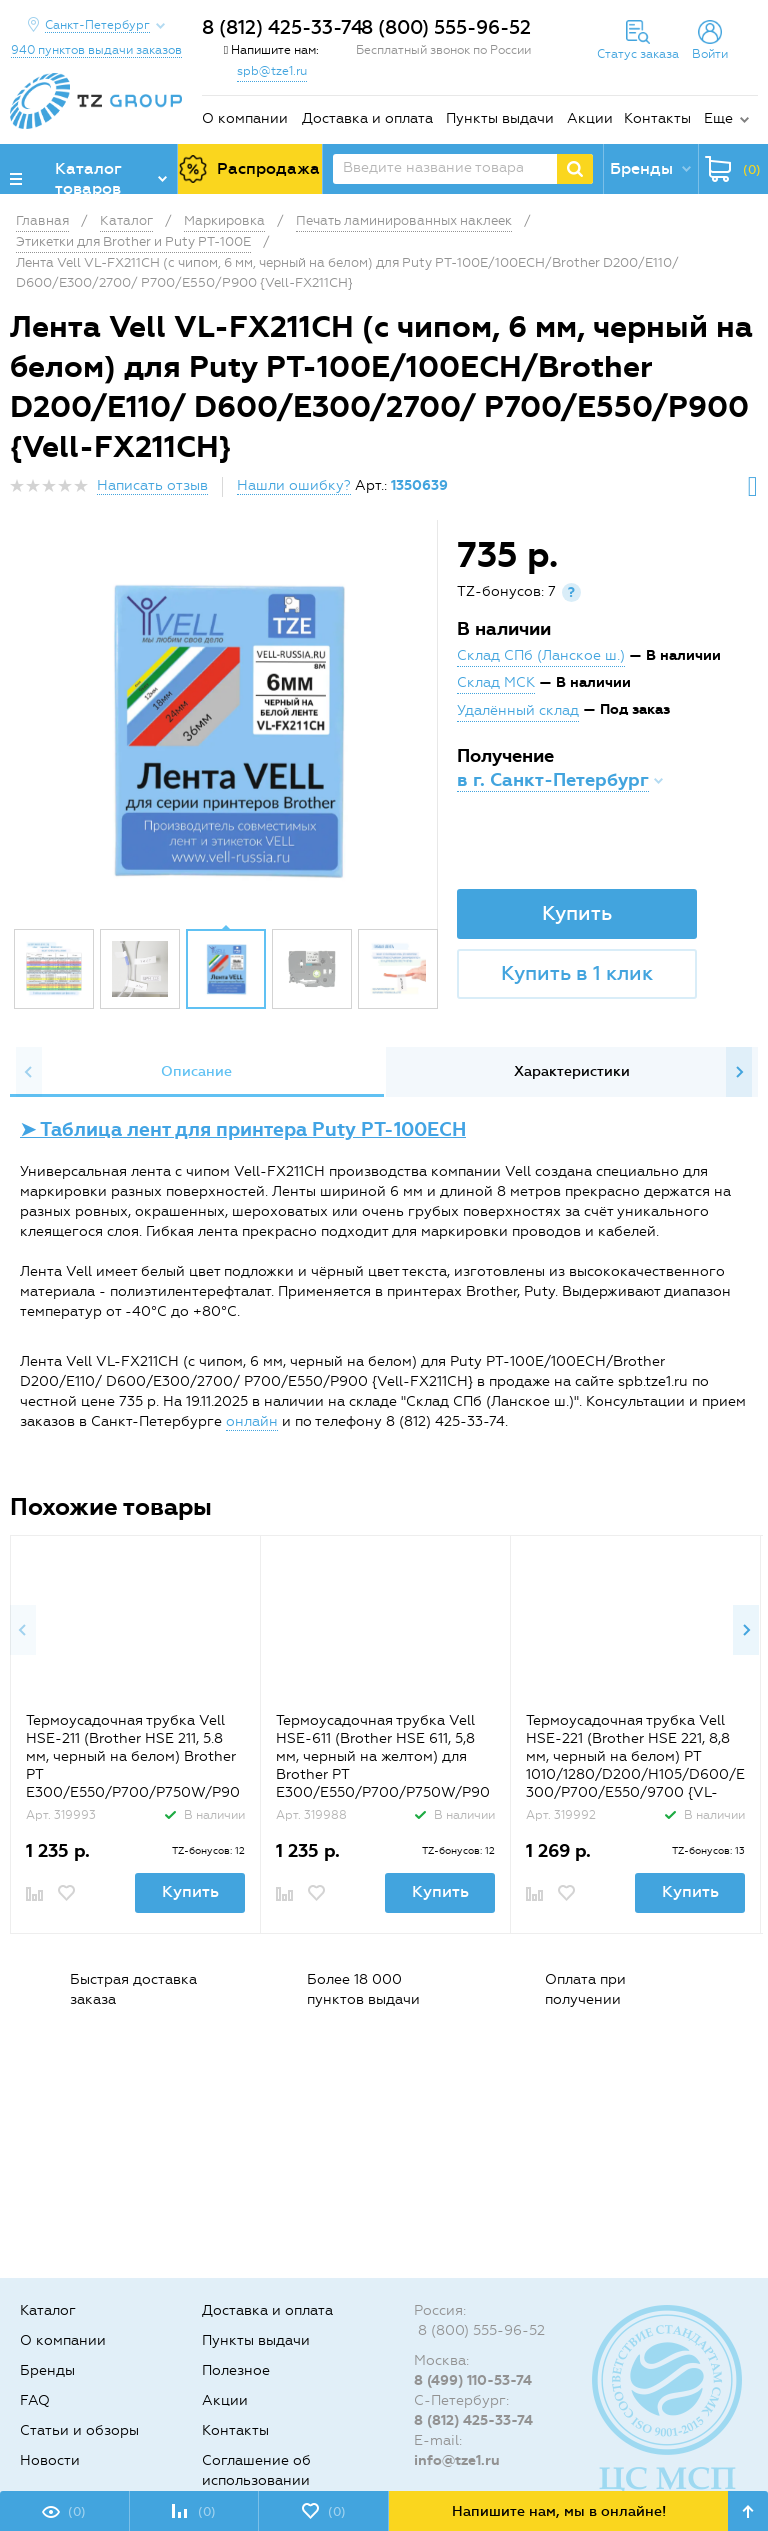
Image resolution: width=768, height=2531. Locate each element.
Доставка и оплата (367, 118)
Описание (196, 1071)
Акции (590, 118)
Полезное (236, 2370)
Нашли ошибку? (294, 485)
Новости (50, 2460)
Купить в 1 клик (577, 973)
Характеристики (572, 1071)
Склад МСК (496, 682)
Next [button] (739, 1072)
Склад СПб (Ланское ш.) (541, 655)
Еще (718, 118)
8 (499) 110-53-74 (473, 2380)
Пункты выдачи (500, 118)
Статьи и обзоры (79, 2430)
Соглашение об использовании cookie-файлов (256, 2480)
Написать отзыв (152, 485)
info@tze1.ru (457, 2460)
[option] (226, 729)
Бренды (47, 2370)
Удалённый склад (518, 710)
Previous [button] (29, 1072)
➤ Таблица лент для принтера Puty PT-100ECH (243, 1129)
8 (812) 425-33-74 (282, 27)
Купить (577, 913)
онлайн (252, 1421)
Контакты (657, 118)
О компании (245, 118)
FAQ (35, 2400)
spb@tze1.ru (272, 71)
